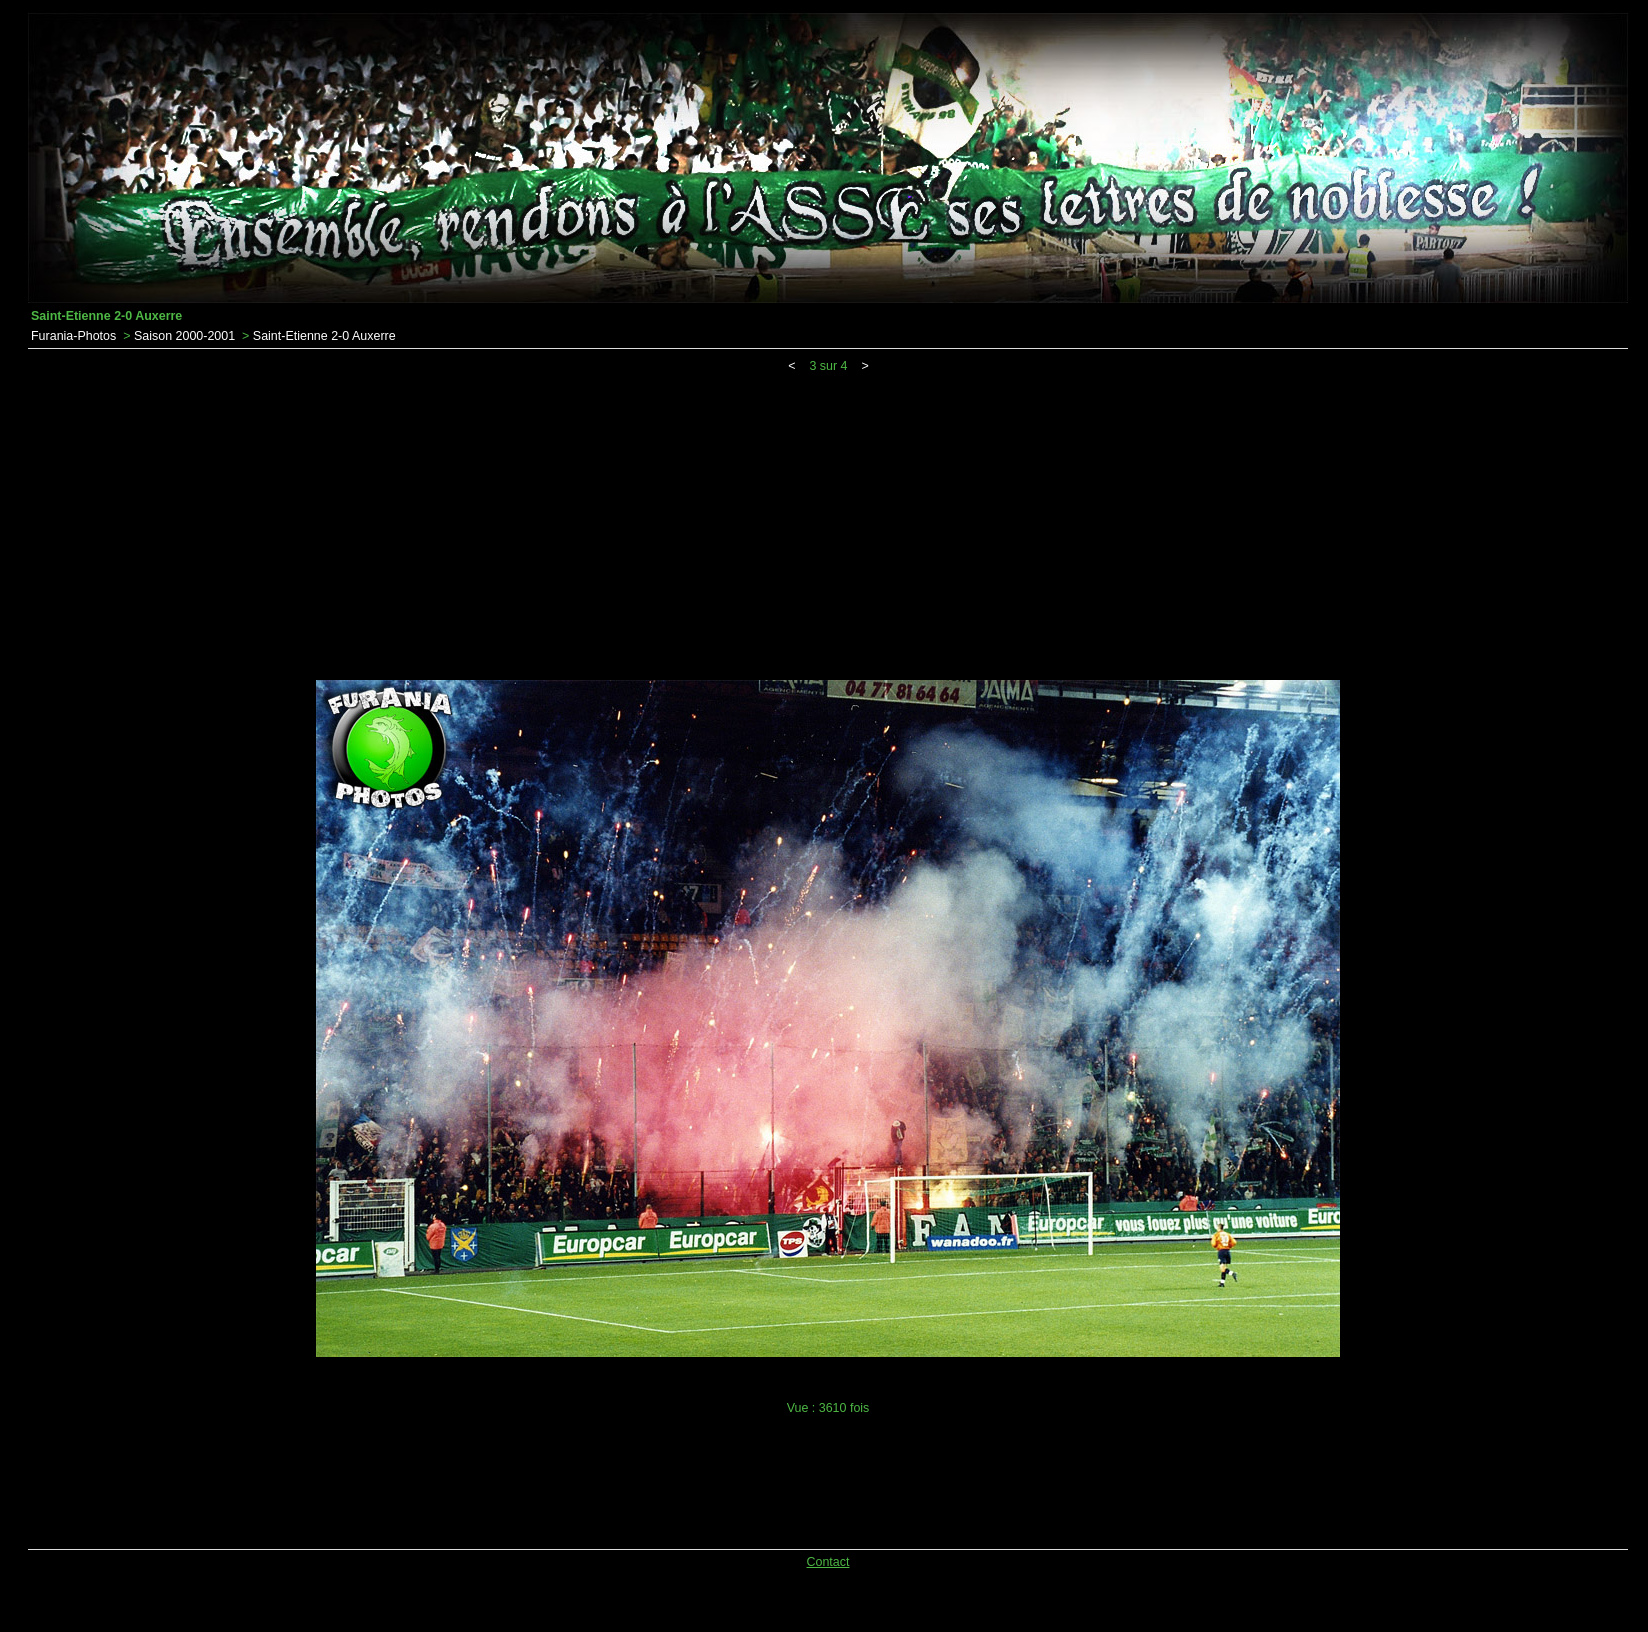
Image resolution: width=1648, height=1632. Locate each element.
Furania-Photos (73, 336)
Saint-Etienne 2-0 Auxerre (324, 336)
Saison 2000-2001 (184, 336)
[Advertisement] (828, 523)
